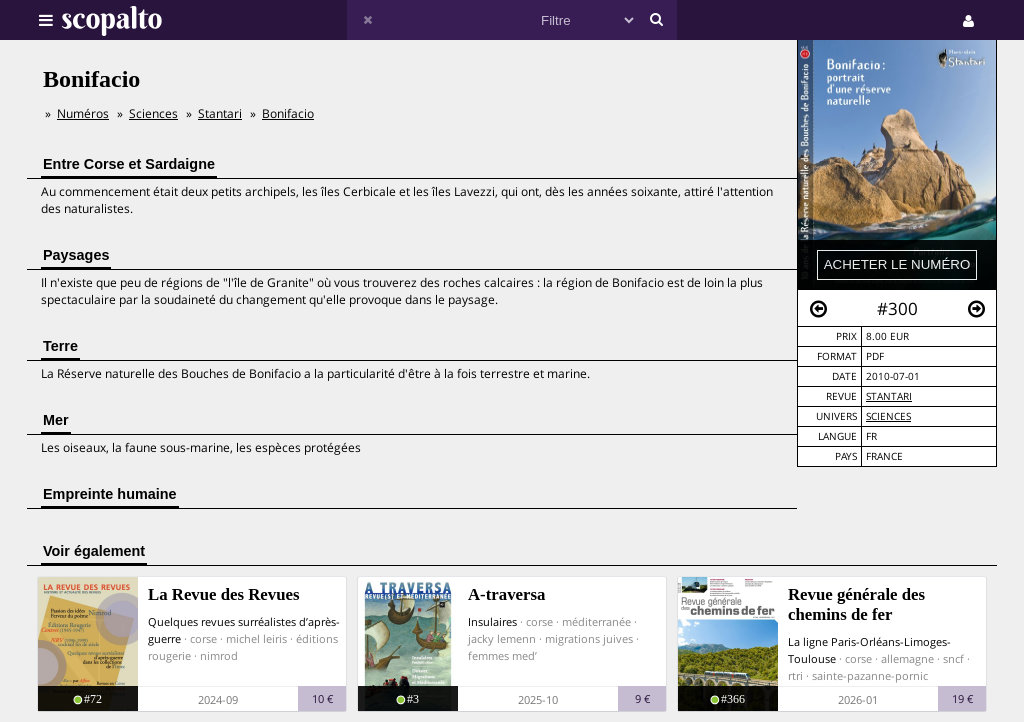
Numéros (83, 113)
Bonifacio (288, 113)
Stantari (889, 396)
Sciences (888, 416)
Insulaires (492, 621)
